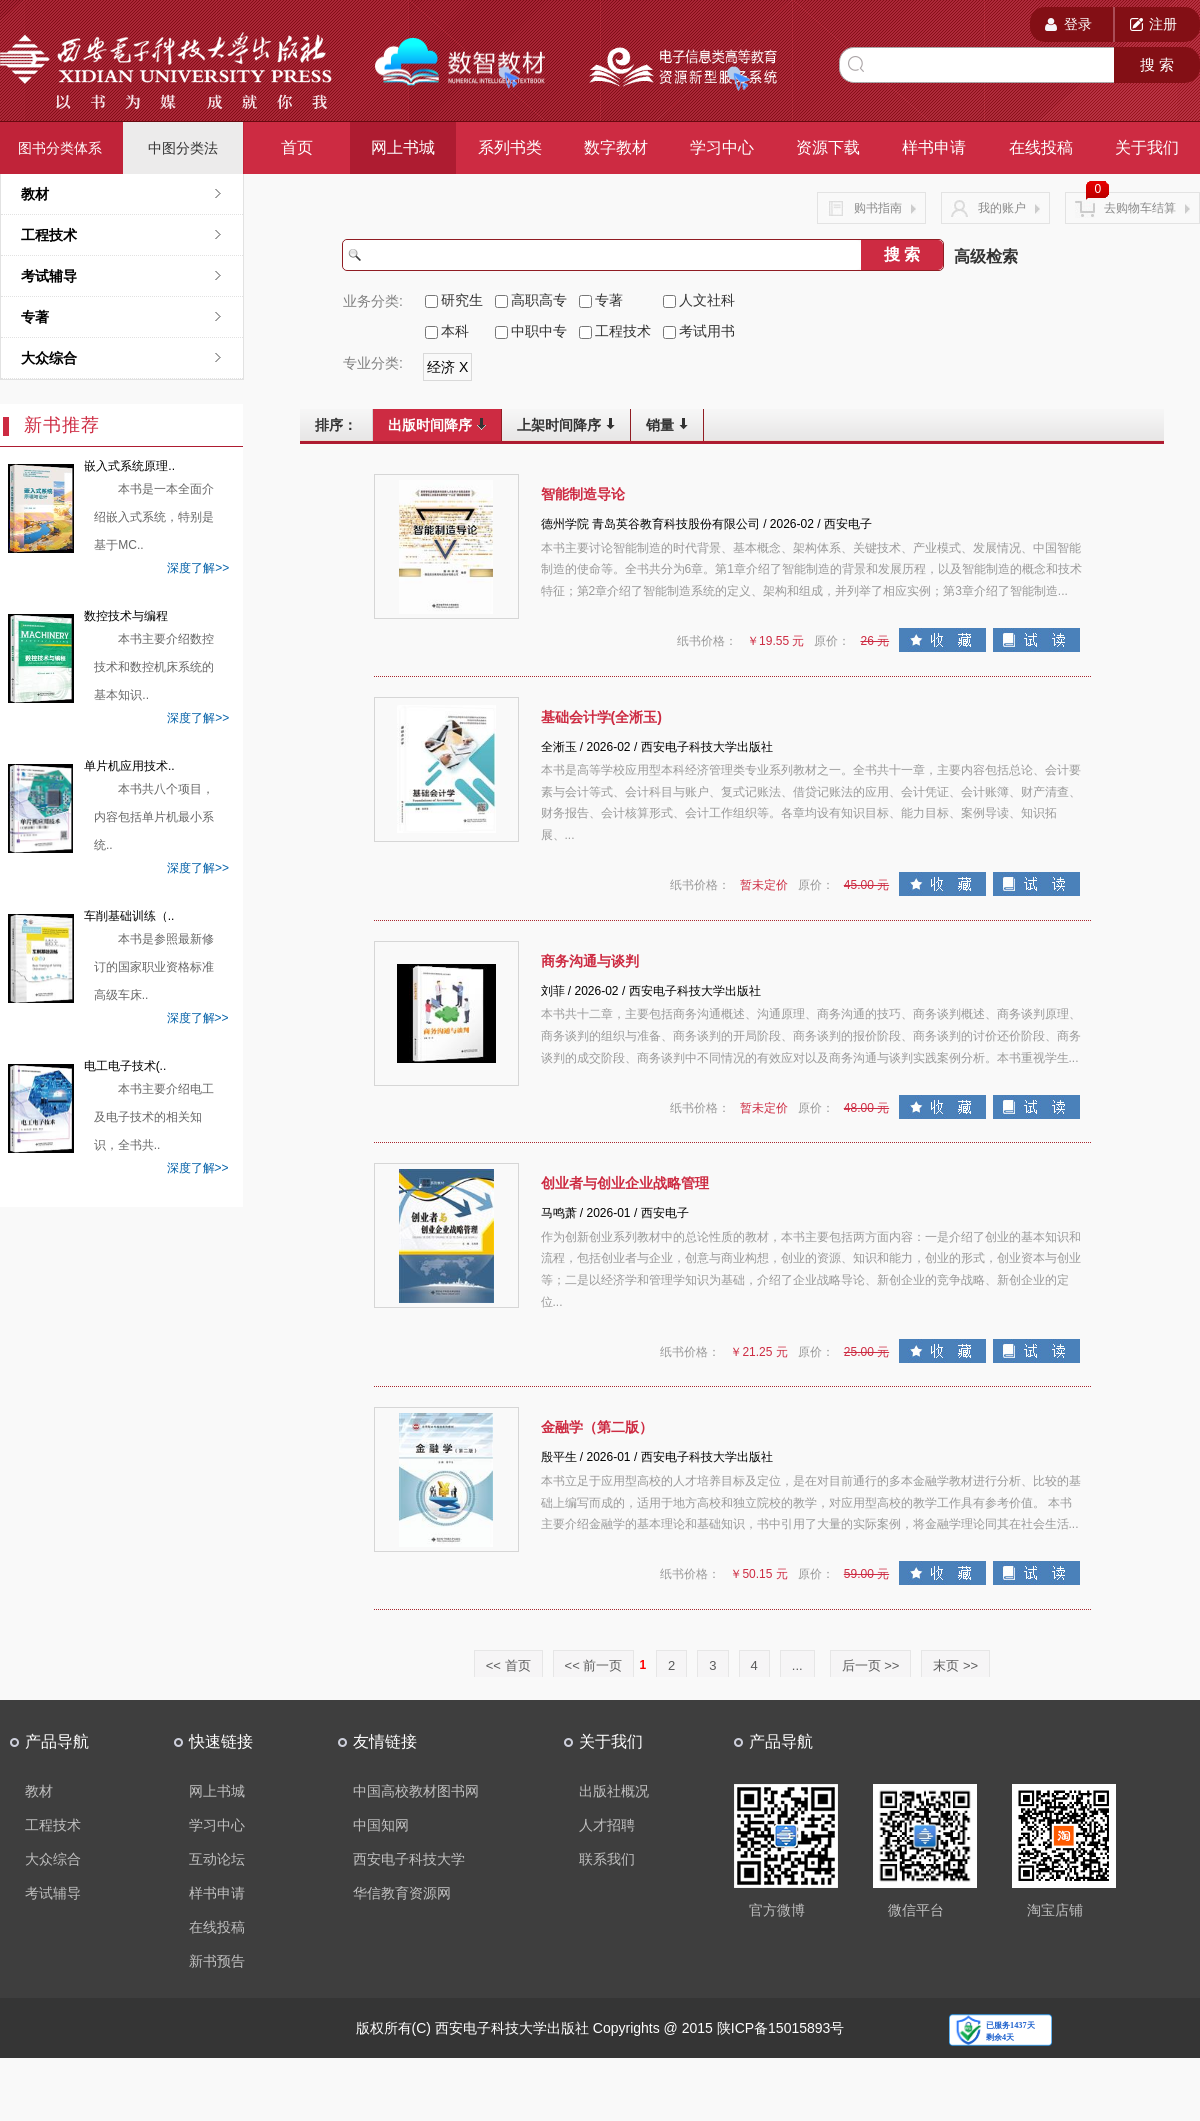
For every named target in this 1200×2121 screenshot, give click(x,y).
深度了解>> (198, 568)
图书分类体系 (60, 148)
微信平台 (916, 1910)
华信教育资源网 (402, 1893)
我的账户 (995, 208)
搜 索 (1157, 64)
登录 (1078, 24)
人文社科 (707, 300)
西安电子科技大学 (409, 1859)
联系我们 (607, 1859)
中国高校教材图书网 (416, 1791)
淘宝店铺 (1055, 1910)
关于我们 (1147, 147)
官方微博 (777, 1910)
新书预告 (217, 1961)
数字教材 (616, 147)
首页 (297, 147)
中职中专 (539, 331)
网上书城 (403, 147)
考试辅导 (49, 276)
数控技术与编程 (126, 616)
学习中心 (722, 147)
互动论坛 (217, 1859)
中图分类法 (183, 148)
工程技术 (623, 331)
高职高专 (539, 300)
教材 (35, 194)
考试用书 (707, 331)
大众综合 (49, 358)
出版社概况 (614, 1791)
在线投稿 (1041, 147)
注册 (1163, 24)
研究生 (462, 300)
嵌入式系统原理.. (129, 466)
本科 (455, 331)
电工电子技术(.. (125, 1066)
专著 (35, 317)
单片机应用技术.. (129, 766)
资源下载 (828, 147)
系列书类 (510, 147)
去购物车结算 (1132, 207)
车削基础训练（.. (129, 916)
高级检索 (986, 256)
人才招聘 (607, 1825)
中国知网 (381, 1825)
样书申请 (934, 147)
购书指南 (871, 208)
